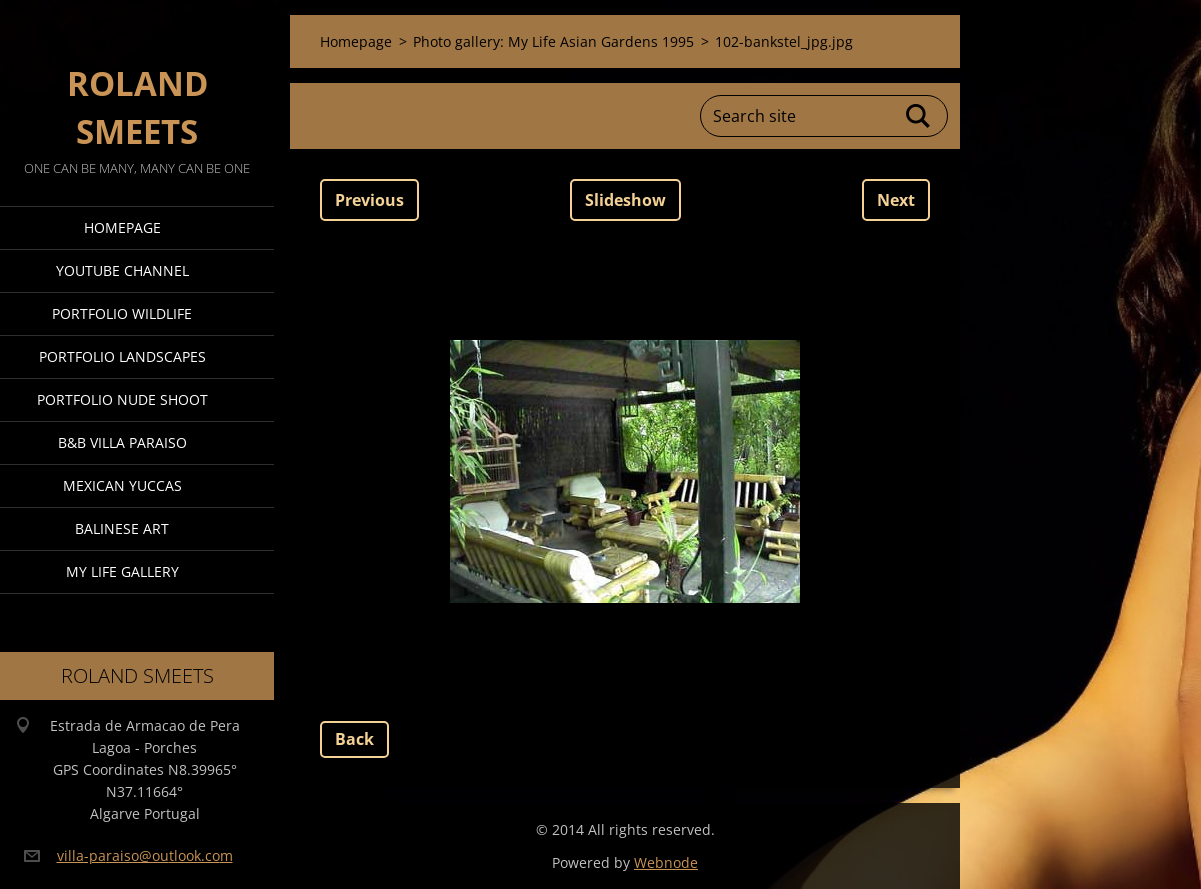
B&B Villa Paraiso (122, 442)
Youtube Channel (122, 270)
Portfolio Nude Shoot (122, 399)
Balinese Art (122, 528)
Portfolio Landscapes (122, 356)
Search (919, 116)
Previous (369, 200)
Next (896, 200)
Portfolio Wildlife (122, 313)
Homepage (122, 227)
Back (354, 739)
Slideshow (625, 200)
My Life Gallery (122, 571)
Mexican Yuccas (122, 485)
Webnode (666, 862)
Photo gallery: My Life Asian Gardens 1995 (553, 41)
